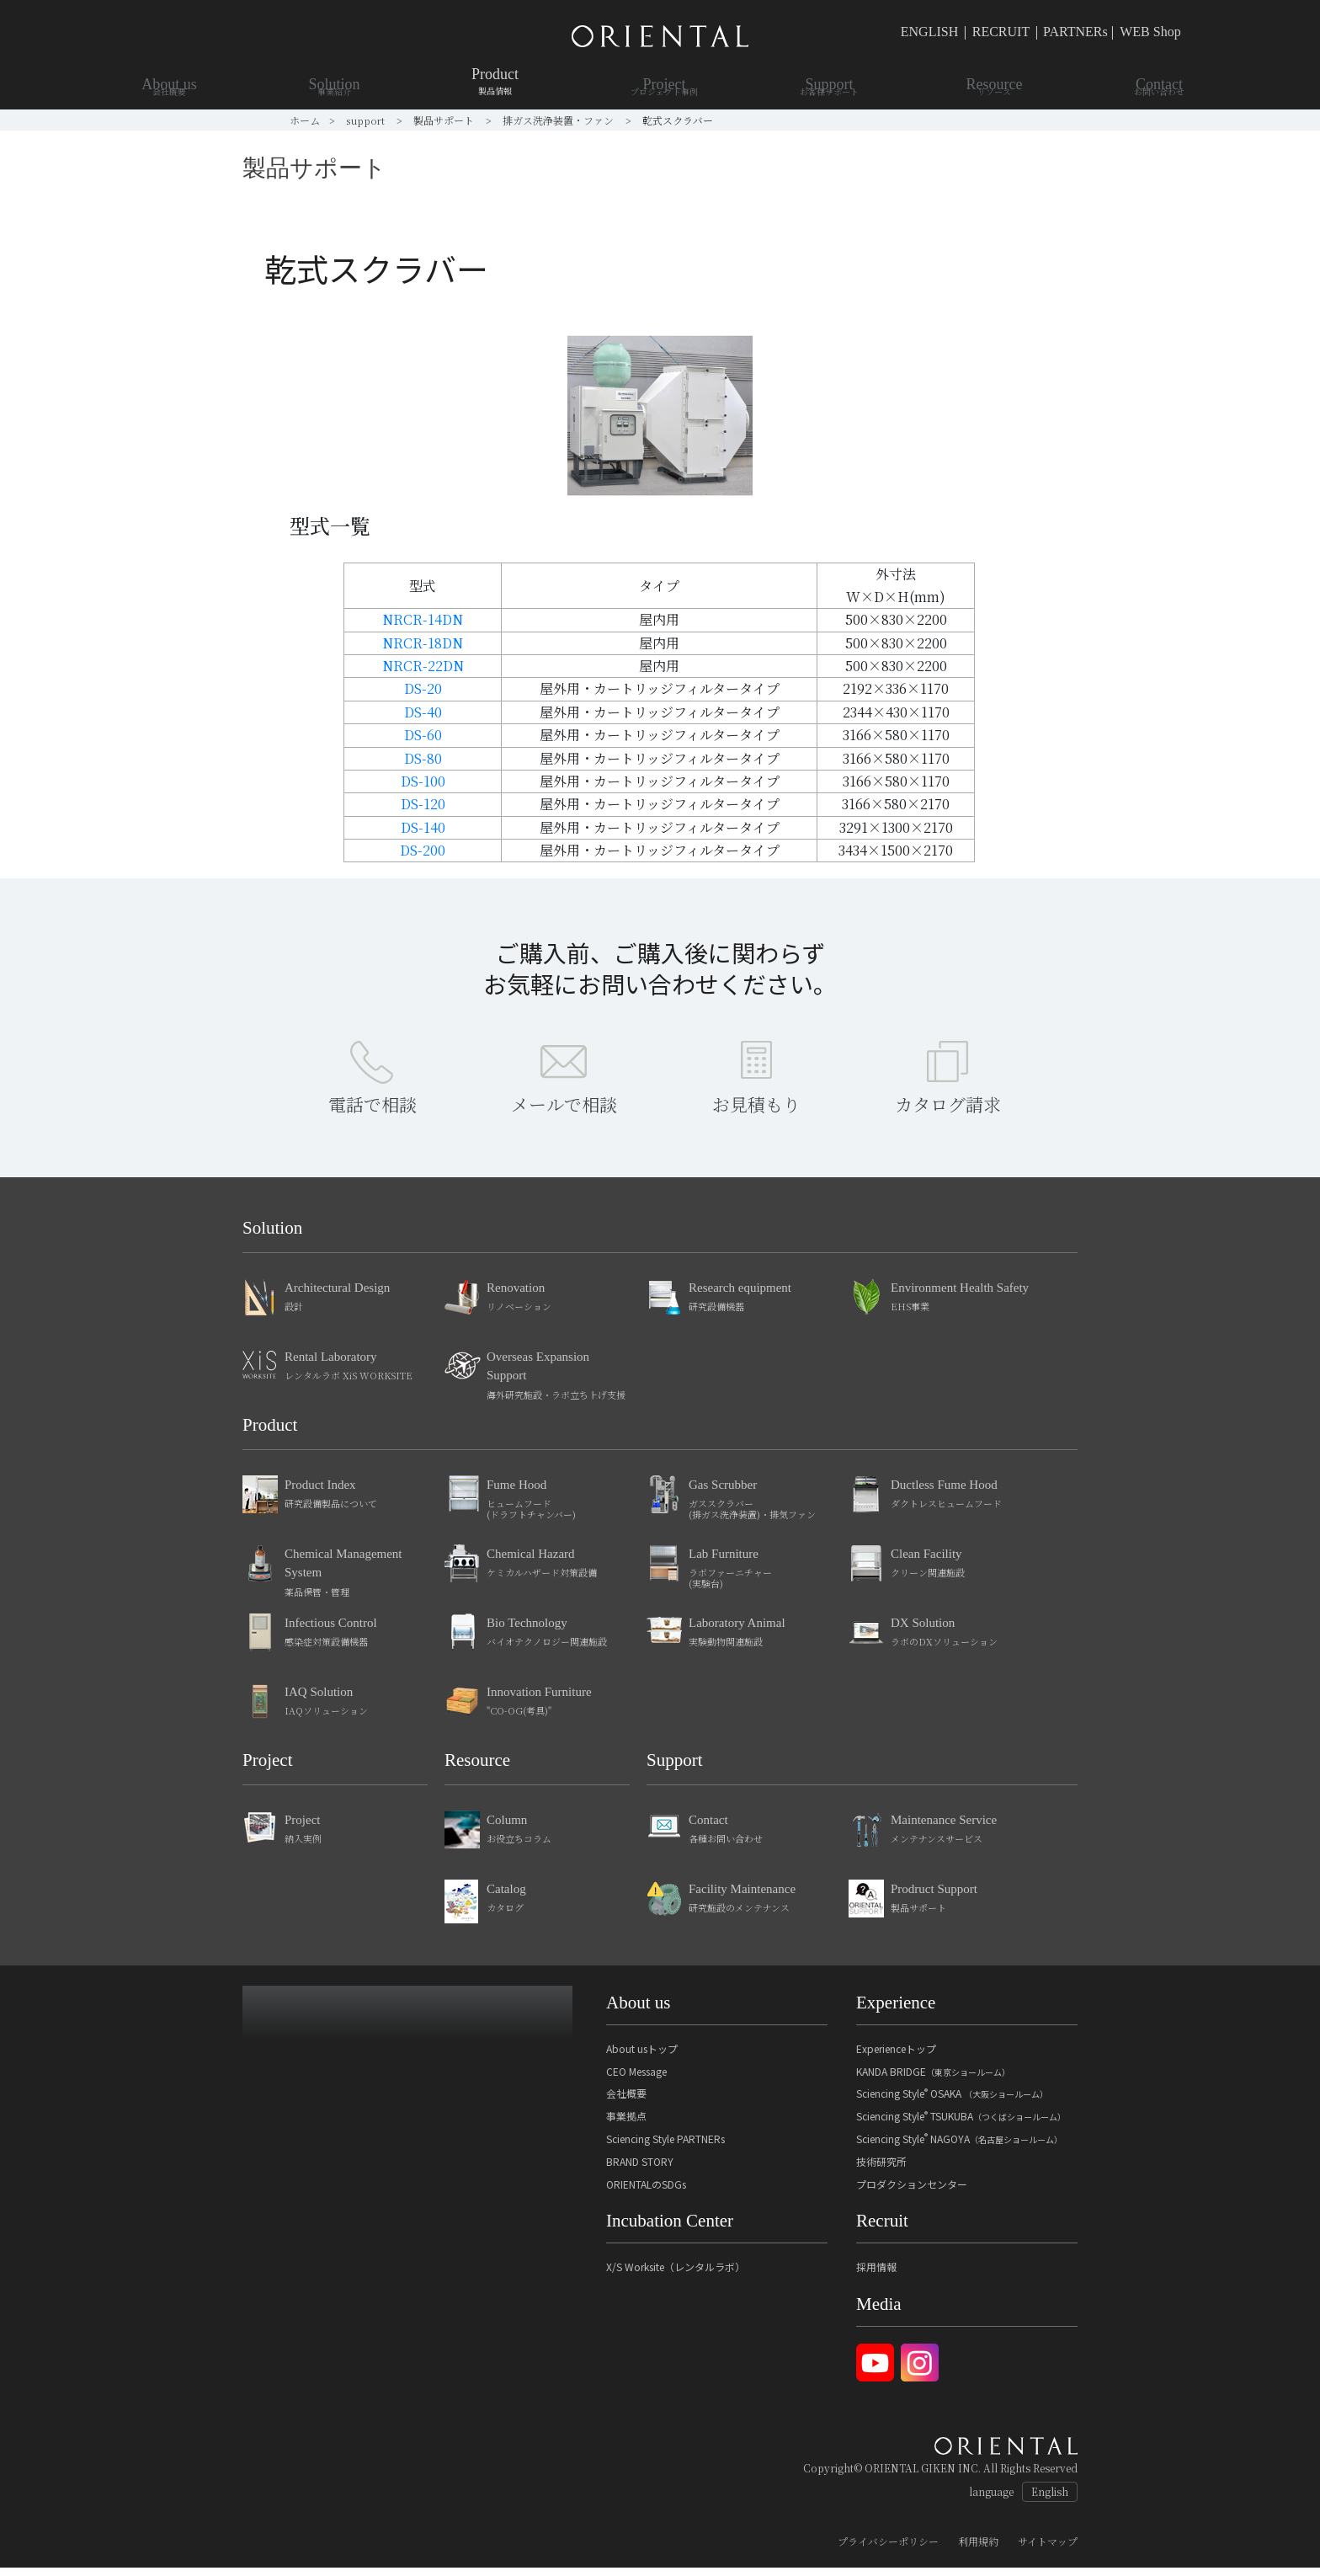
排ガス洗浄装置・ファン (559, 120)
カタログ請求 (948, 1112)
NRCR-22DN (423, 665)
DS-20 (423, 688)
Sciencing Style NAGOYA (959, 2147)
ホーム (305, 120)
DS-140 (423, 827)
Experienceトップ (896, 2057)
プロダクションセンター (911, 2192)
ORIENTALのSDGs (646, 2192)
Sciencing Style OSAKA (952, 2101)
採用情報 (876, 2275)
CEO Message (636, 2079)
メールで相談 (564, 1112)
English (1049, 2500)
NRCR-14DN (422, 619)
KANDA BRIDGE (933, 2079)
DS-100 (423, 781)
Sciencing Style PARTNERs (665, 2147)
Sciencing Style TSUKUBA (961, 2124)
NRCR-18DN (422, 643)
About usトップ (642, 2057)
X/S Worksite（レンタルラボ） (675, 2275)
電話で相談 (372, 1112)
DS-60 (423, 734)
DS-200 (422, 850)
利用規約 (978, 2549)
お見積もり (756, 1112)
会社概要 (626, 2101)
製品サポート (444, 120)
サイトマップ (1048, 2549)
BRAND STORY (639, 2170)
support (366, 120)
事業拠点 (626, 2124)
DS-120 (423, 803)
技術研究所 (881, 2170)
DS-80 (423, 758)
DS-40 (423, 712)
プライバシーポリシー (888, 2549)
